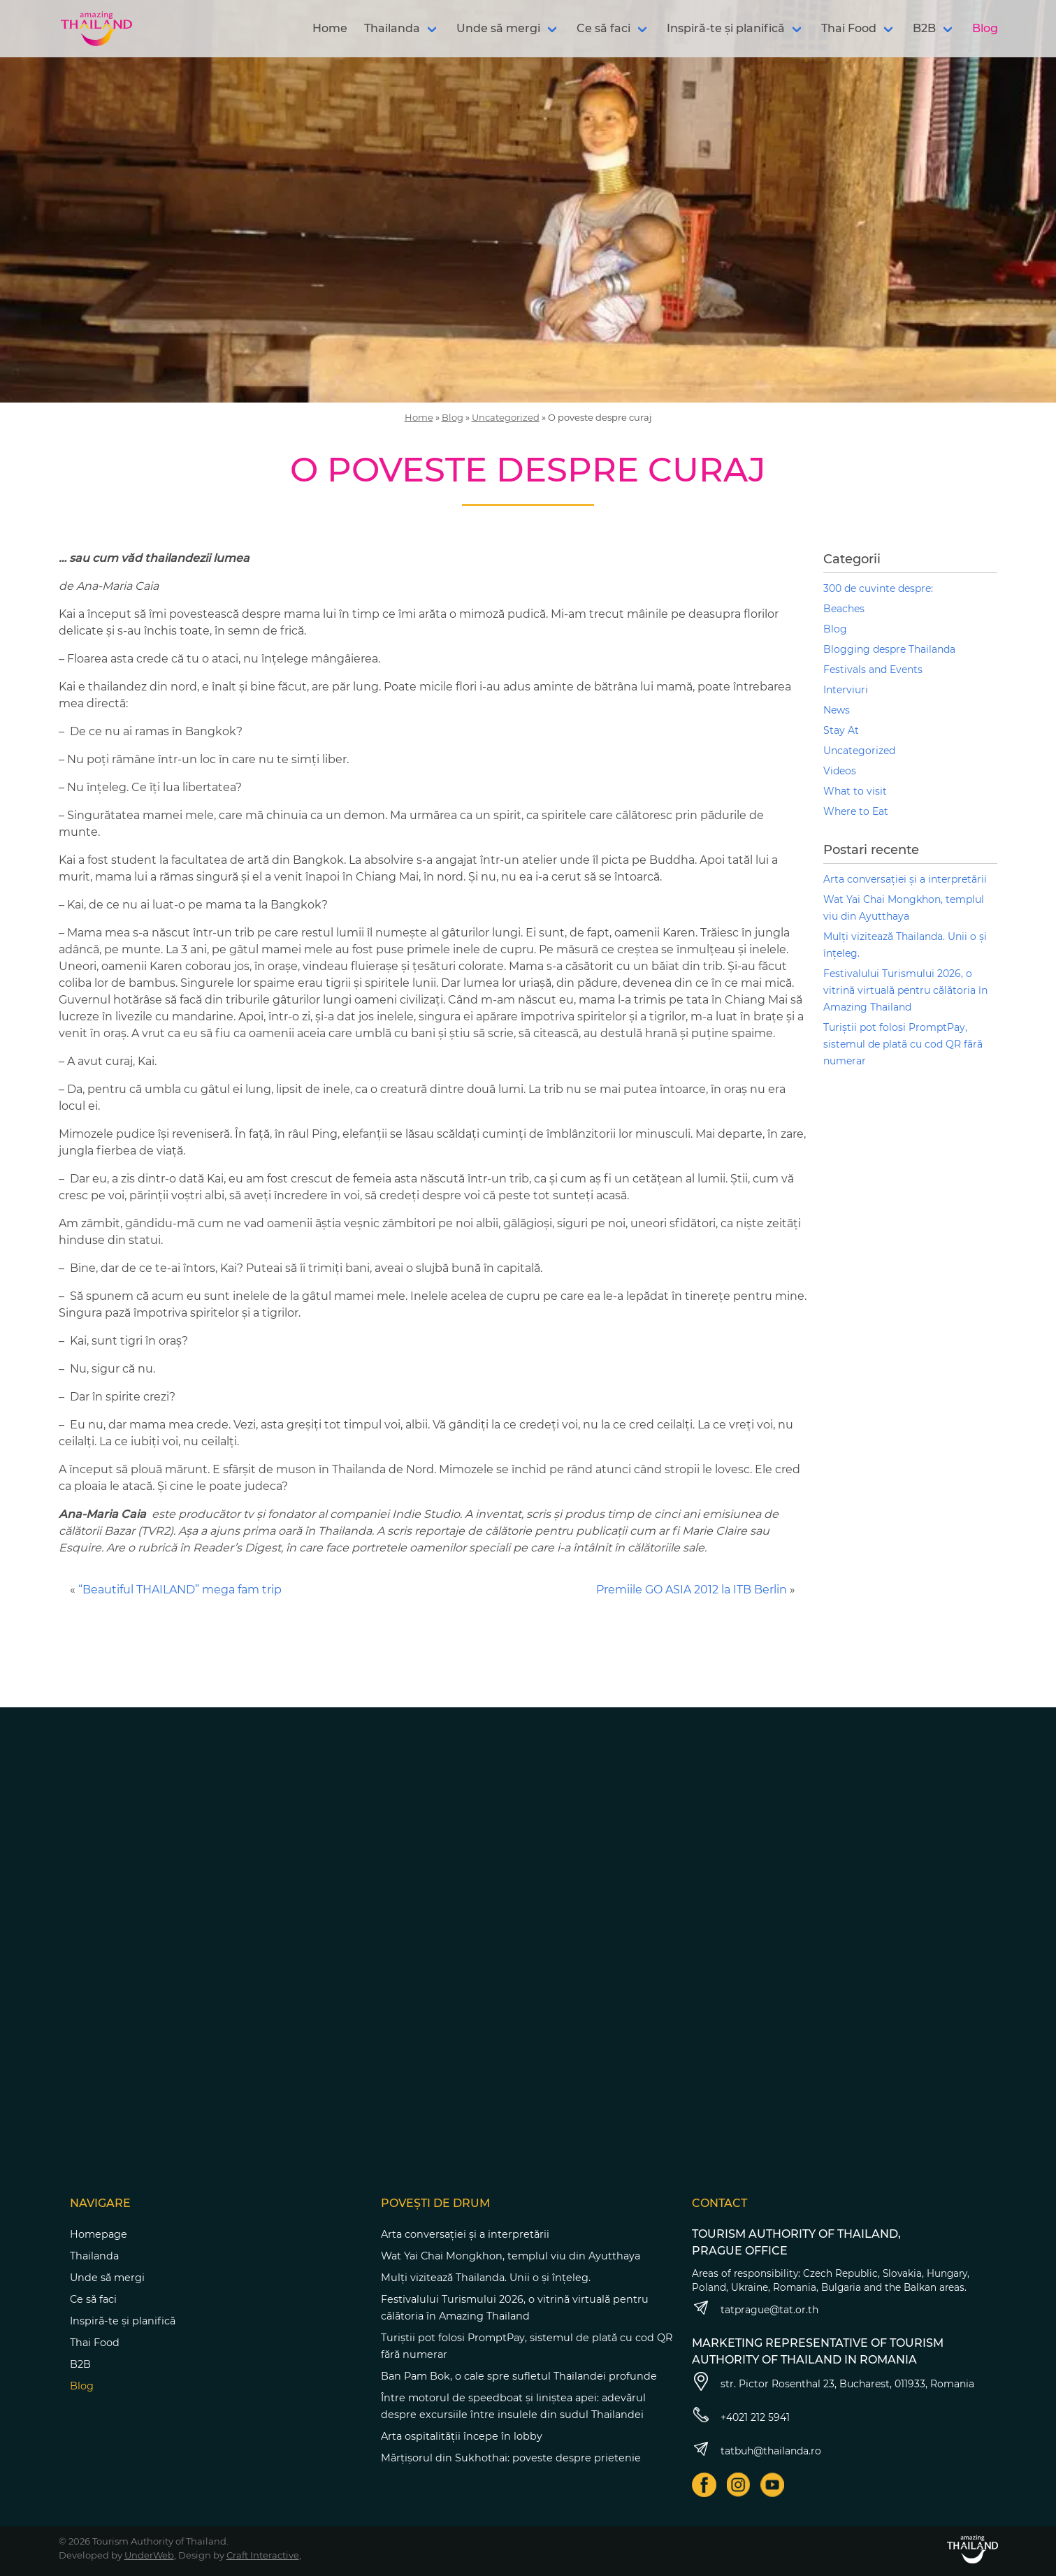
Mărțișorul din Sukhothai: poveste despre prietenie (511, 2458)
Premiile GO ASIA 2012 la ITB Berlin (691, 1589)
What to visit (855, 791)
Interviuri (845, 689)
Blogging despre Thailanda (889, 649)
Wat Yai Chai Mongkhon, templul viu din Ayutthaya (510, 2256)
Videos (839, 771)
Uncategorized (506, 417)
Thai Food (848, 28)
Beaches (844, 608)
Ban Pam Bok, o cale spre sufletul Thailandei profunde (519, 2376)
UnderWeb (149, 2555)
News (836, 710)
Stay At (841, 730)
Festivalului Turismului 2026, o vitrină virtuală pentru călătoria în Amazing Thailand (905, 990)
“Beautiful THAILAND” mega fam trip (180, 1589)
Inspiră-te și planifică (726, 28)
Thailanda (392, 28)
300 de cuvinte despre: (878, 588)
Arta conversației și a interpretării (905, 879)
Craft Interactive (262, 2555)
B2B (924, 28)
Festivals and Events (873, 669)
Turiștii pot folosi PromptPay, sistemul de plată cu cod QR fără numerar (903, 1044)
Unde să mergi (498, 28)
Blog (985, 28)
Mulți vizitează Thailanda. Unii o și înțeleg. (486, 2277)
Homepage (98, 2234)
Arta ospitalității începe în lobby (461, 2436)
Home (329, 28)
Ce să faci (603, 28)
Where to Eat (855, 811)
